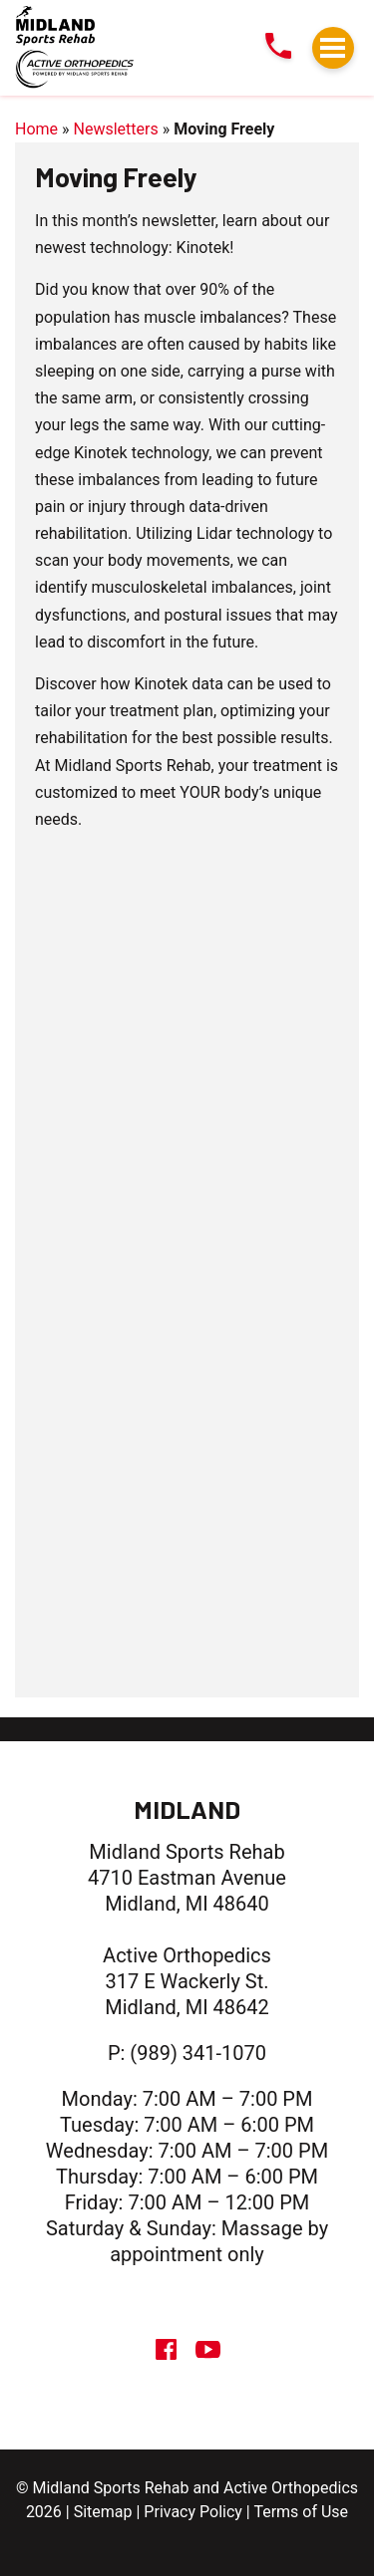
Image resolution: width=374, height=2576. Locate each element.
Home (36, 129)
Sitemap (103, 2511)
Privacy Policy (193, 2511)
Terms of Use (300, 2511)
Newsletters (116, 129)
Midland (187, 1809)
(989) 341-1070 (198, 2053)
